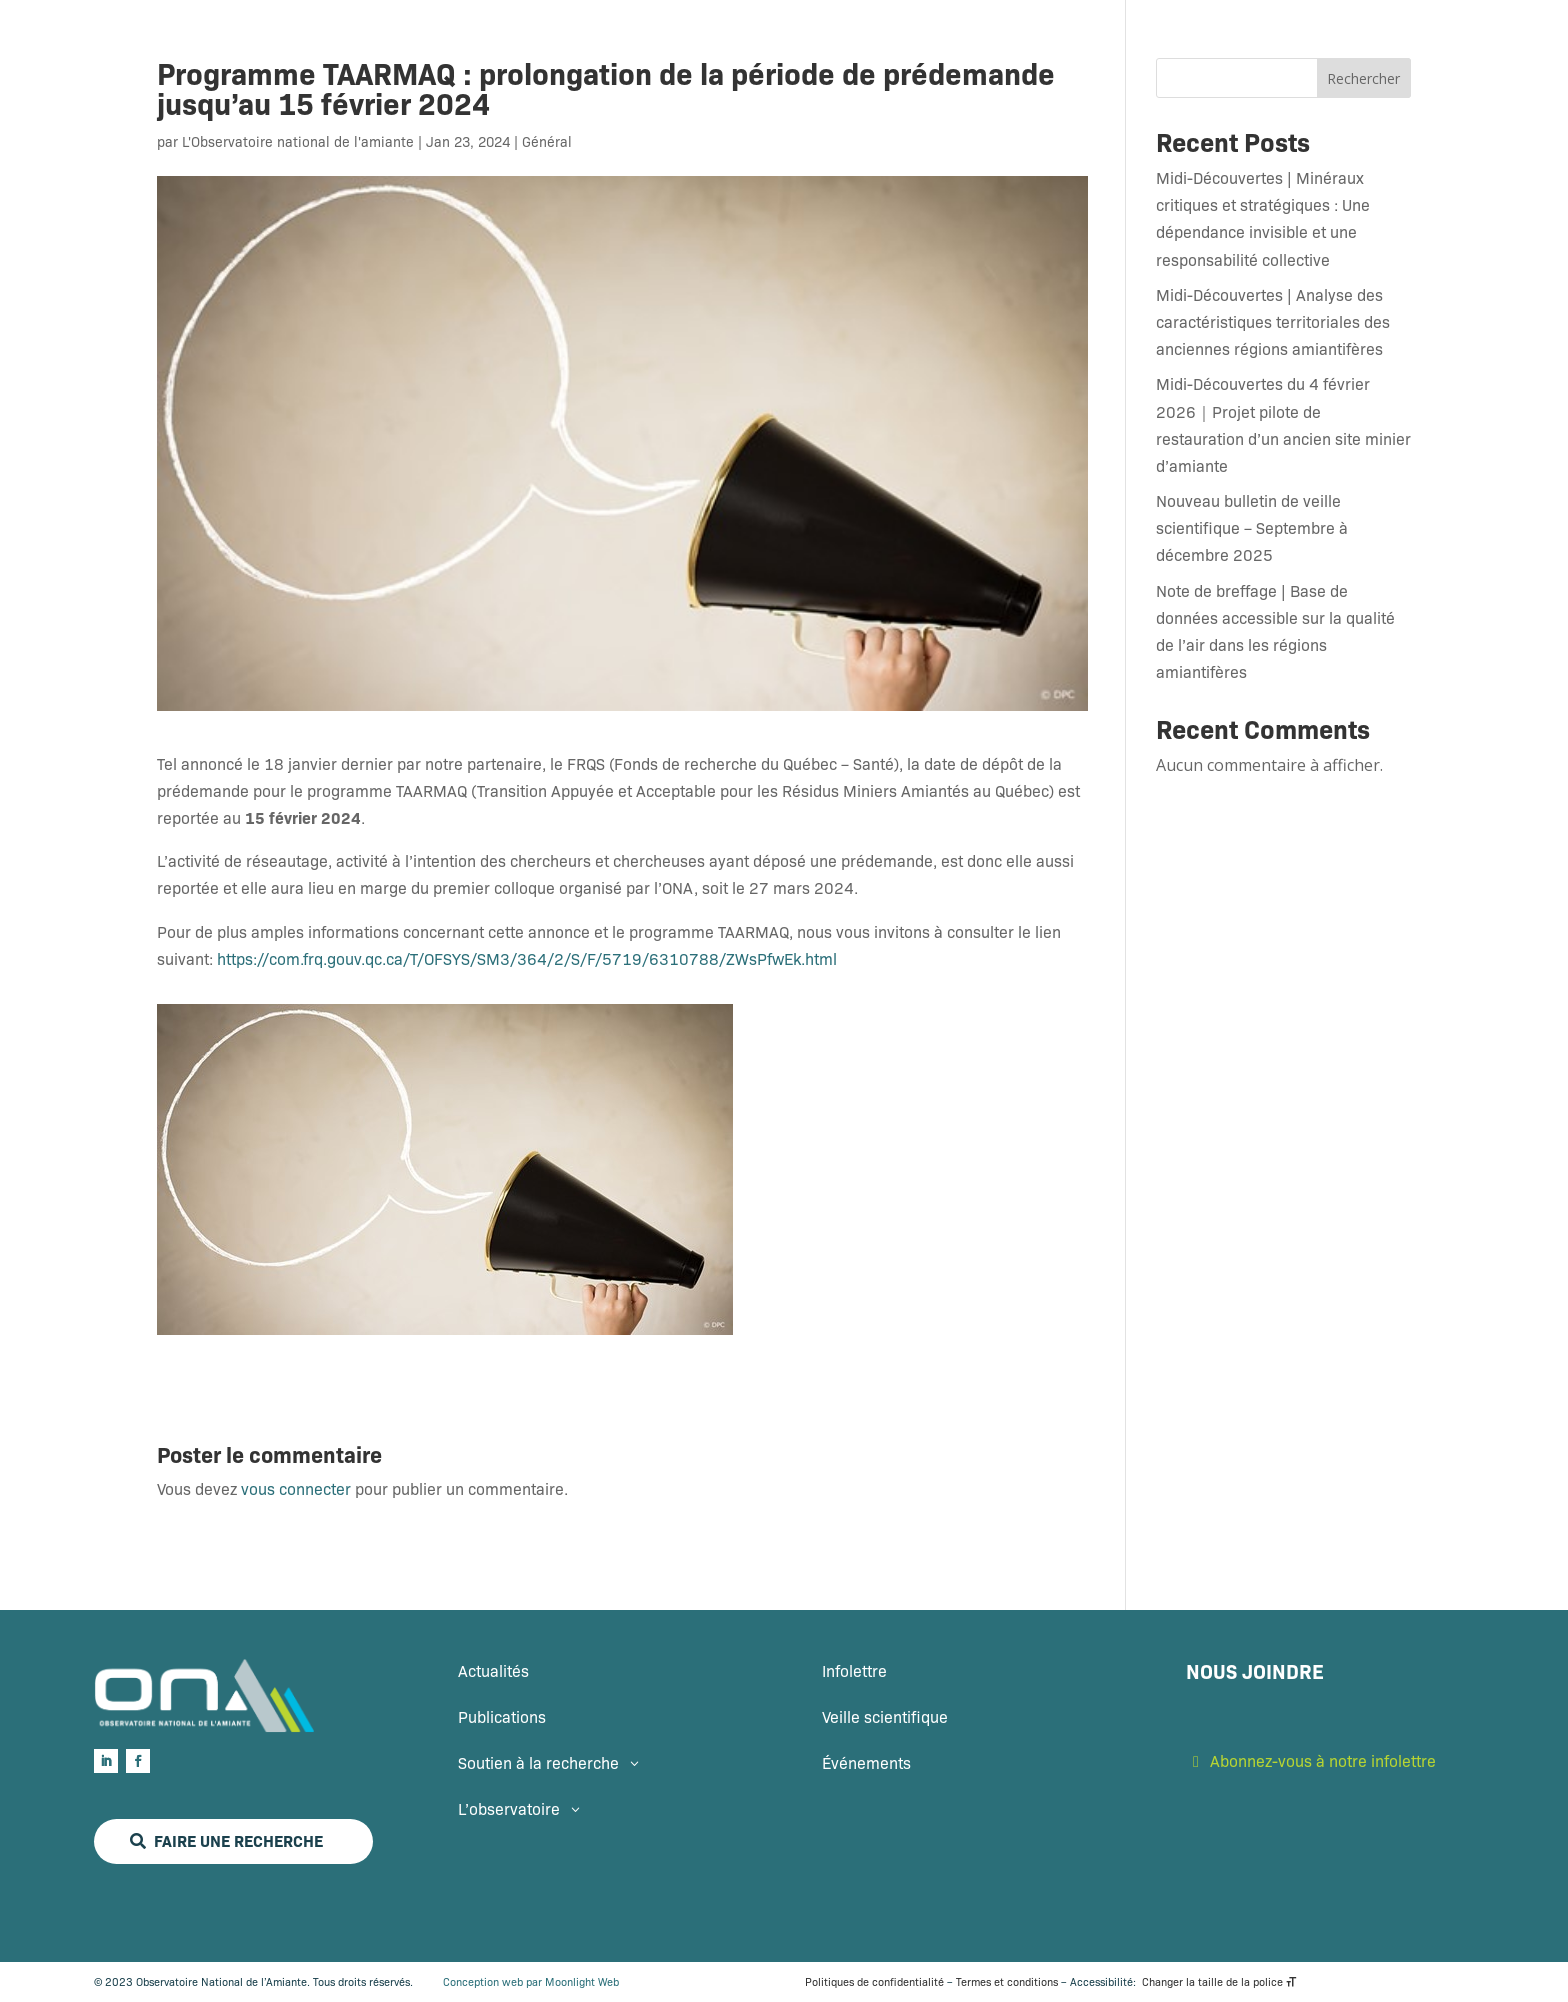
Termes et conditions (1007, 1981)
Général (547, 141)
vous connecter (296, 1488)
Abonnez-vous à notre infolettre (1323, 1760)
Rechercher (1363, 78)
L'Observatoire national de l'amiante (298, 141)
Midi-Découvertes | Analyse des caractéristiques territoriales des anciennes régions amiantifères (1273, 321)
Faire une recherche (238, 1840)
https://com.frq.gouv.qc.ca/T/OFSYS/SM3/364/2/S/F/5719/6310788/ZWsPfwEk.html (527, 958)
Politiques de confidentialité (874, 1981)
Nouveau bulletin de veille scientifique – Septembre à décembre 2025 (1252, 527)
